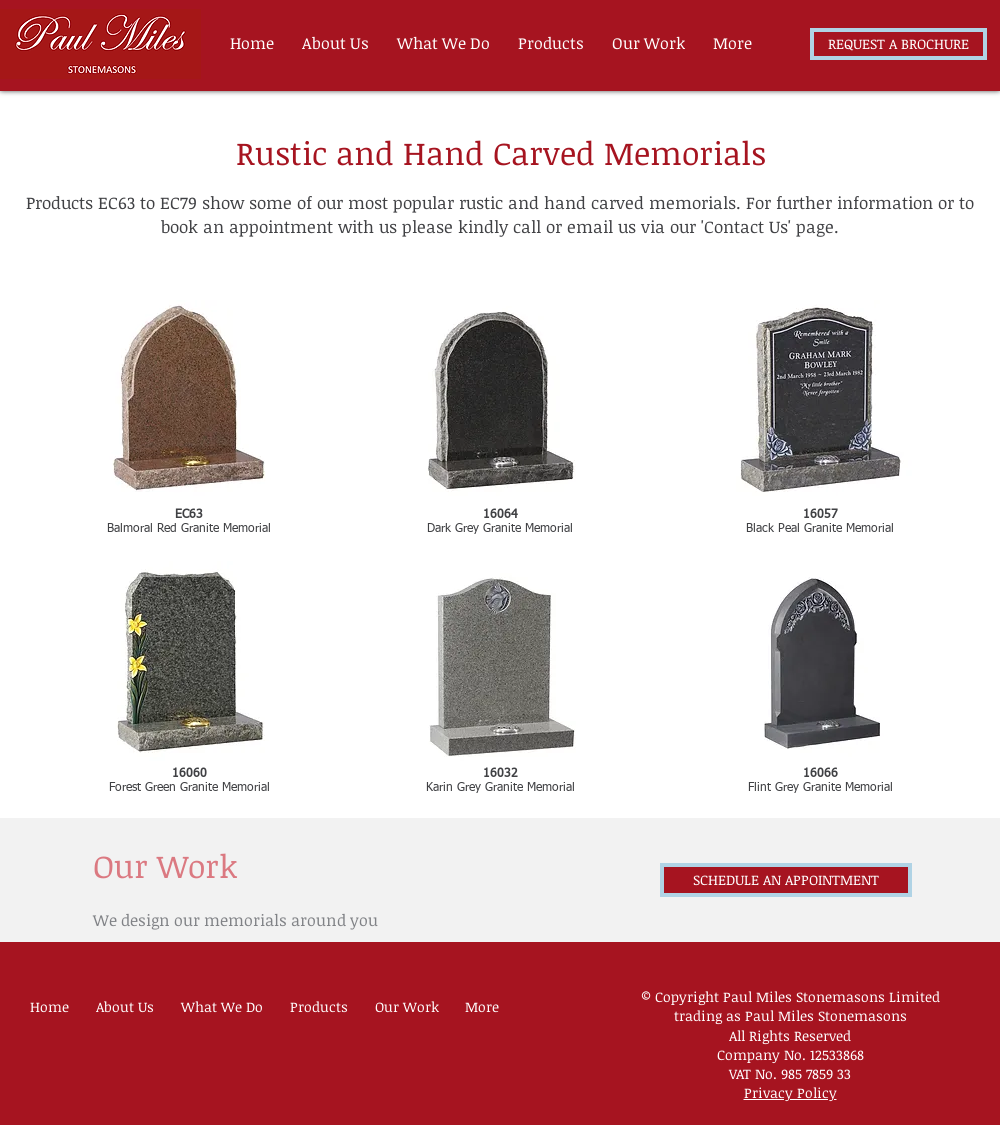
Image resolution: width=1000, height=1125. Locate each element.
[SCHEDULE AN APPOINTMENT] (786, 880)
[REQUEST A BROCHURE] (898, 44)
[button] (555, 43)
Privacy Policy (790, 1092)
